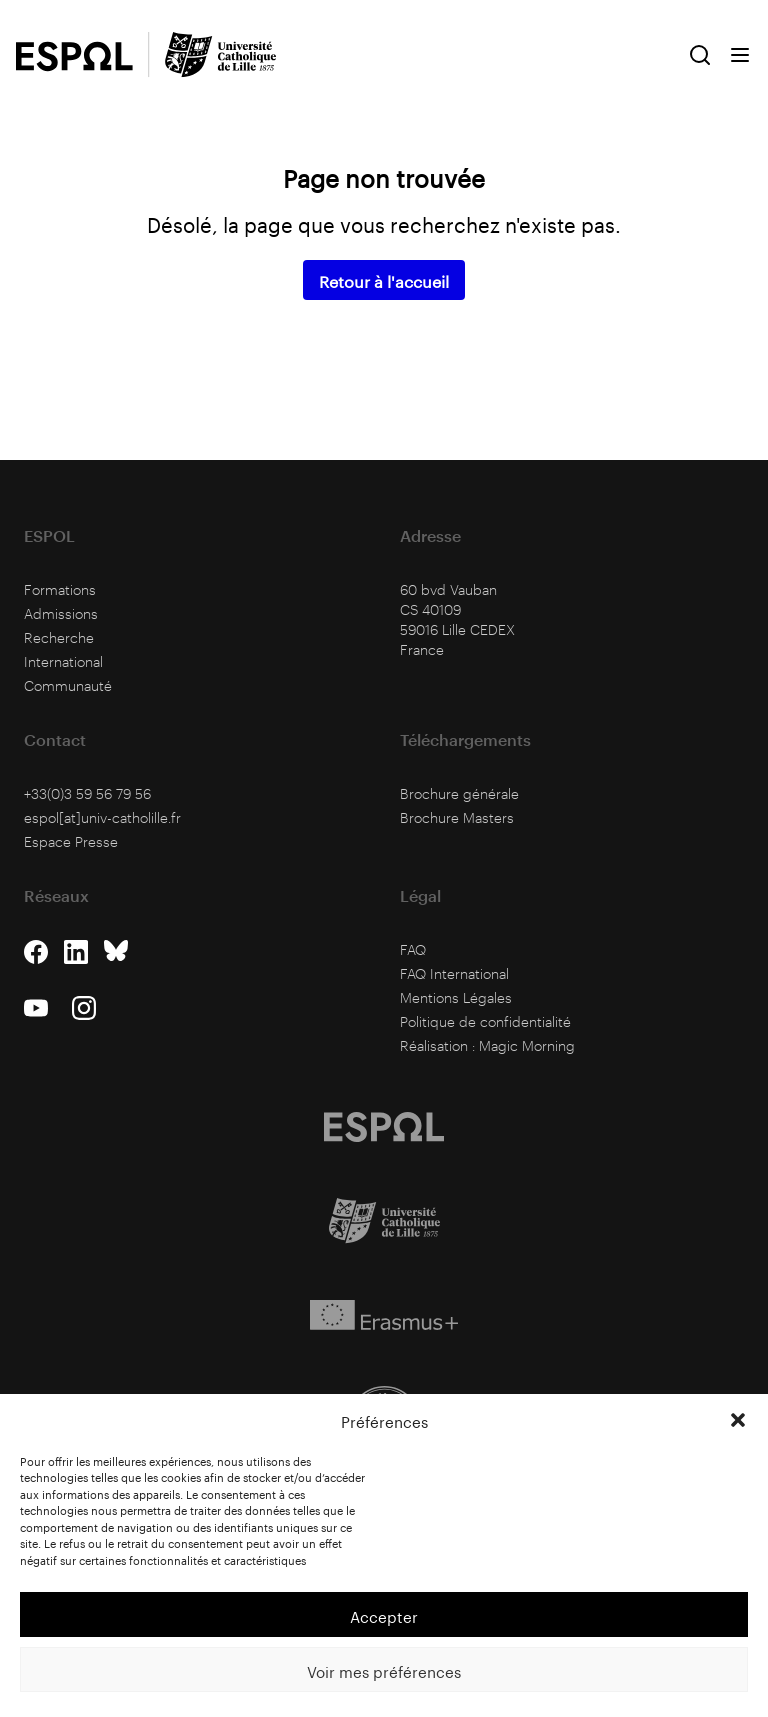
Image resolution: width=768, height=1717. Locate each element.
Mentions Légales (456, 997)
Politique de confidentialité (485, 1021)
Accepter (384, 1615)
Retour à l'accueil (384, 279)
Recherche (59, 637)
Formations (60, 589)
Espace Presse (71, 841)
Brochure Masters (457, 817)
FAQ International (454, 973)
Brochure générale (459, 793)
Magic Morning (527, 1045)
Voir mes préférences (384, 1670)
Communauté (68, 685)
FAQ (413, 949)
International (63, 661)
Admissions (61, 613)
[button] (738, 1420)
